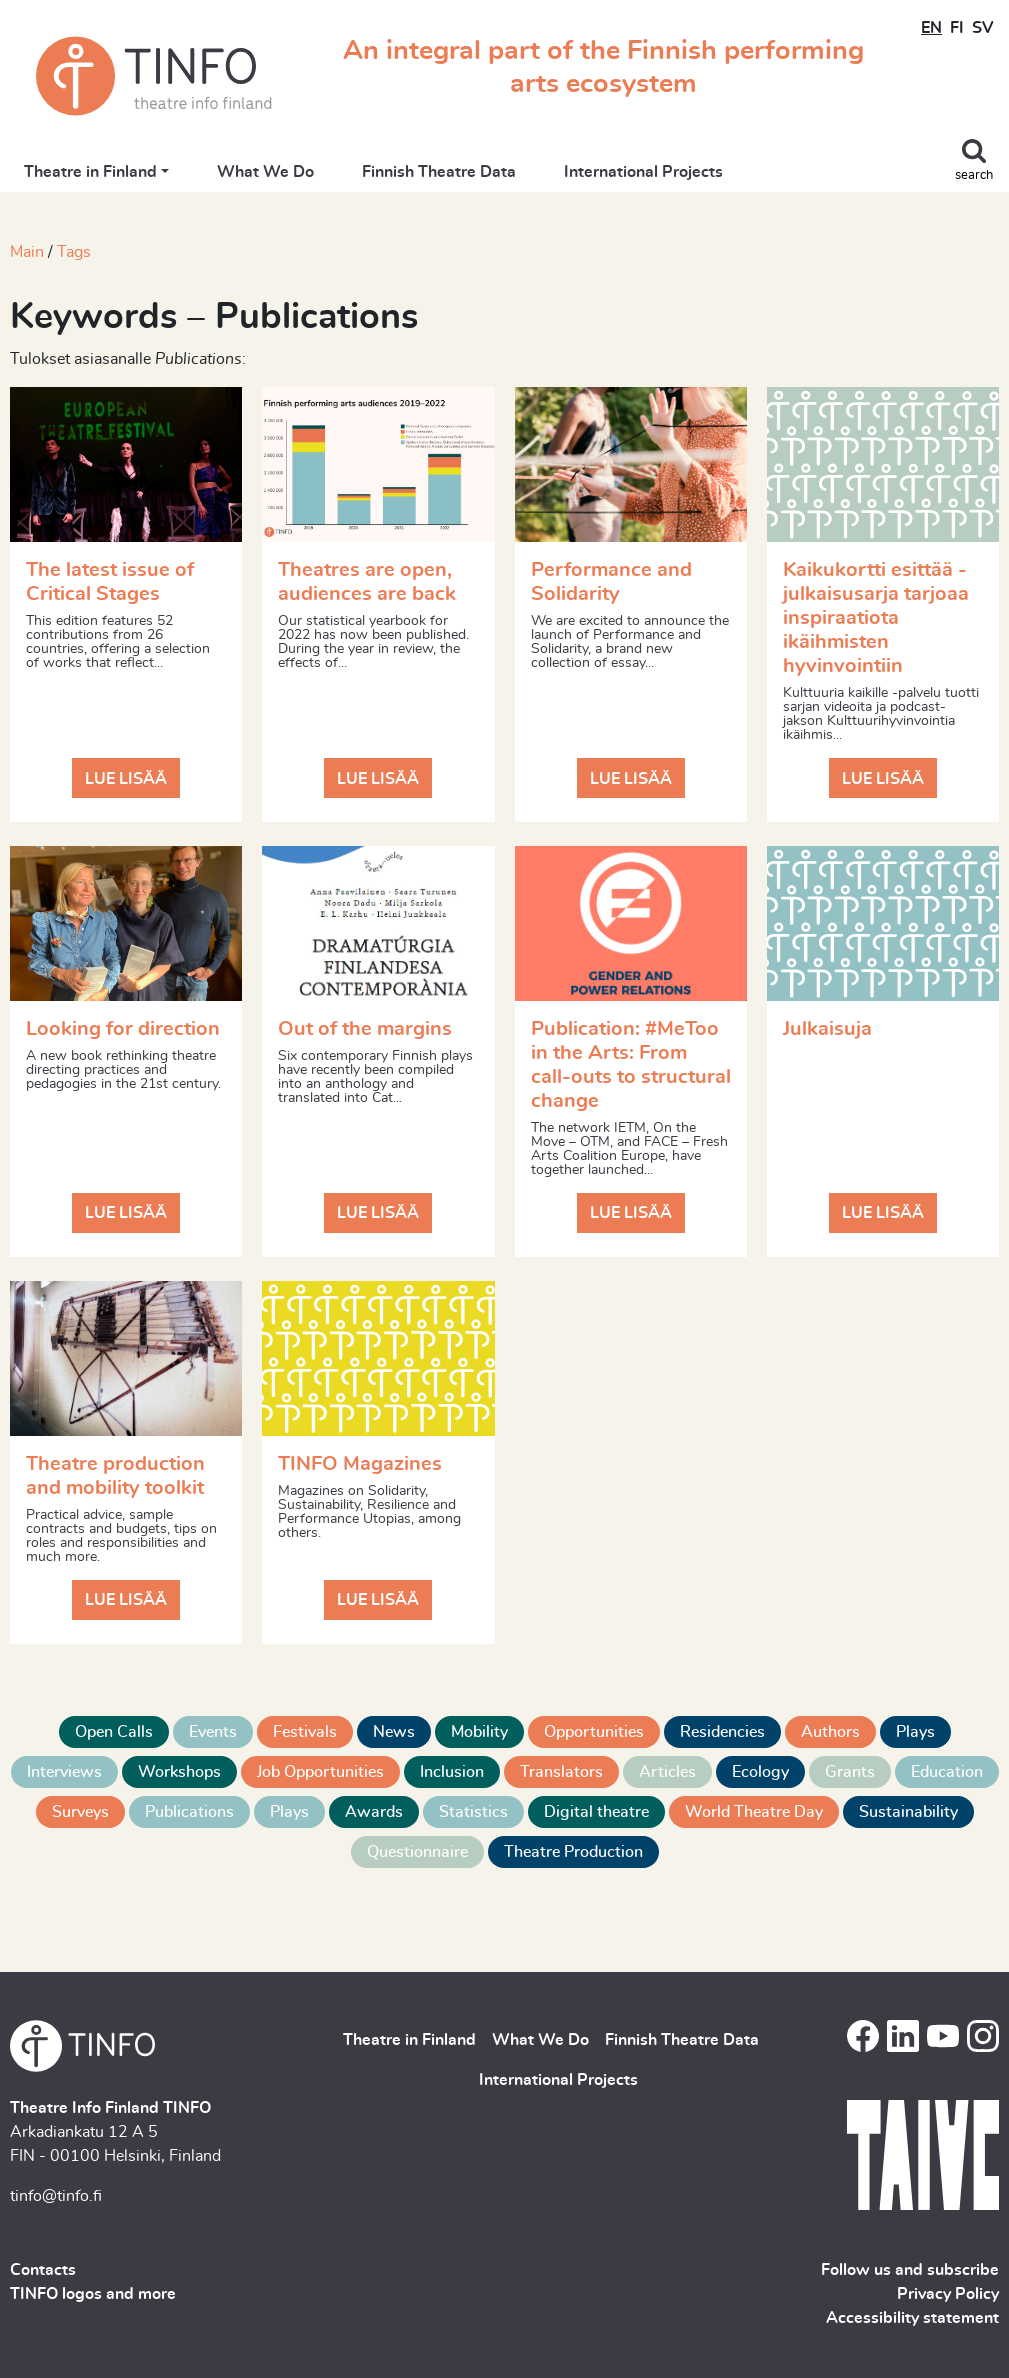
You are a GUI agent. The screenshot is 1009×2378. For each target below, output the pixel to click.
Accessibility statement (912, 2318)
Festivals (305, 1732)
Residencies (722, 1732)
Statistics (473, 1812)
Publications (189, 1812)
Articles (667, 1772)
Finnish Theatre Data (439, 172)
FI (957, 28)
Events (213, 1732)
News (394, 1732)
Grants (850, 1772)
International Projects (643, 172)
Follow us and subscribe (910, 2270)
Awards (374, 1812)
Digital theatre (596, 1812)
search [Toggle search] (974, 175)
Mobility (479, 1732)
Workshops (179, 1772)
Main (27, 252)
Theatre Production (573, 1852)
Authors (830, 1732)
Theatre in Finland (90, 172)
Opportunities (594, 1732)
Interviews (64, 1772)
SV (982, 28)
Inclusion (452, 1772)
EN (931, 28)
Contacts (43, 2270)
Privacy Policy (948, 2294)
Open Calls (114, 1732)
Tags (74, 252)
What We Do (265, 172)
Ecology (760, 1772)
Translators (561, 1772)
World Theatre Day (754, 1812)
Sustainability (908, 1812)
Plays (915, 1732)
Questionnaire (417, 1852)
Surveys (80, 1812)
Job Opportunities (320, 1772)
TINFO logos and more (93, 2294)
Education (947, 1772)
